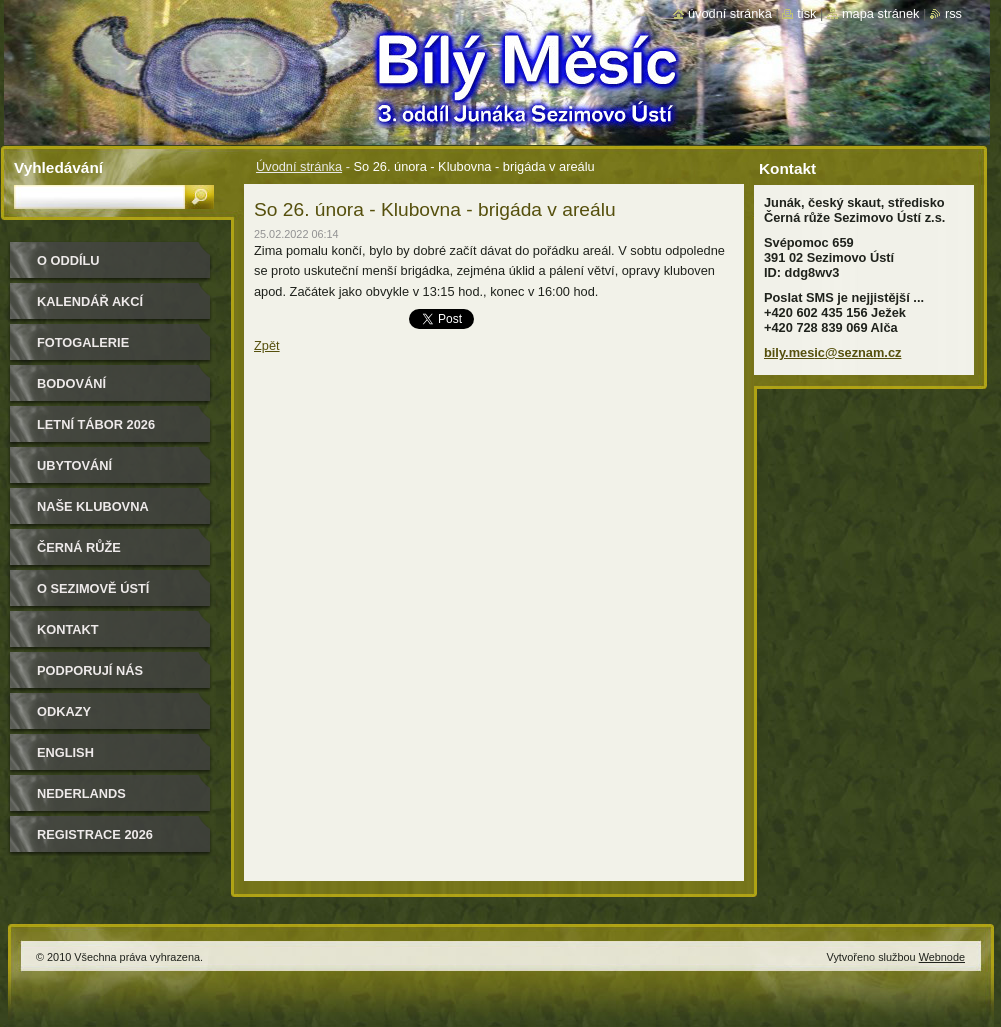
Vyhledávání (58, 167)
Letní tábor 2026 (96, 424)
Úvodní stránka (299, 166)
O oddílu (68, 260)
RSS (953, 13)
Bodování (71, 383)
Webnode (942, 957)
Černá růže (79, 547)
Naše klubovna (93, 506)
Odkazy (64, 711)
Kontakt (68, 629)
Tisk (806, 13)
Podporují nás (90, 670)
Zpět (267, 345)
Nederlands (81, 793)
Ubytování (74, 465)
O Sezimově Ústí (93, 588)
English (65, 752)
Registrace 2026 (95, 834)
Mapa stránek (881, 13)
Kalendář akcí (90, 301)
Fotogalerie (83, 342)
